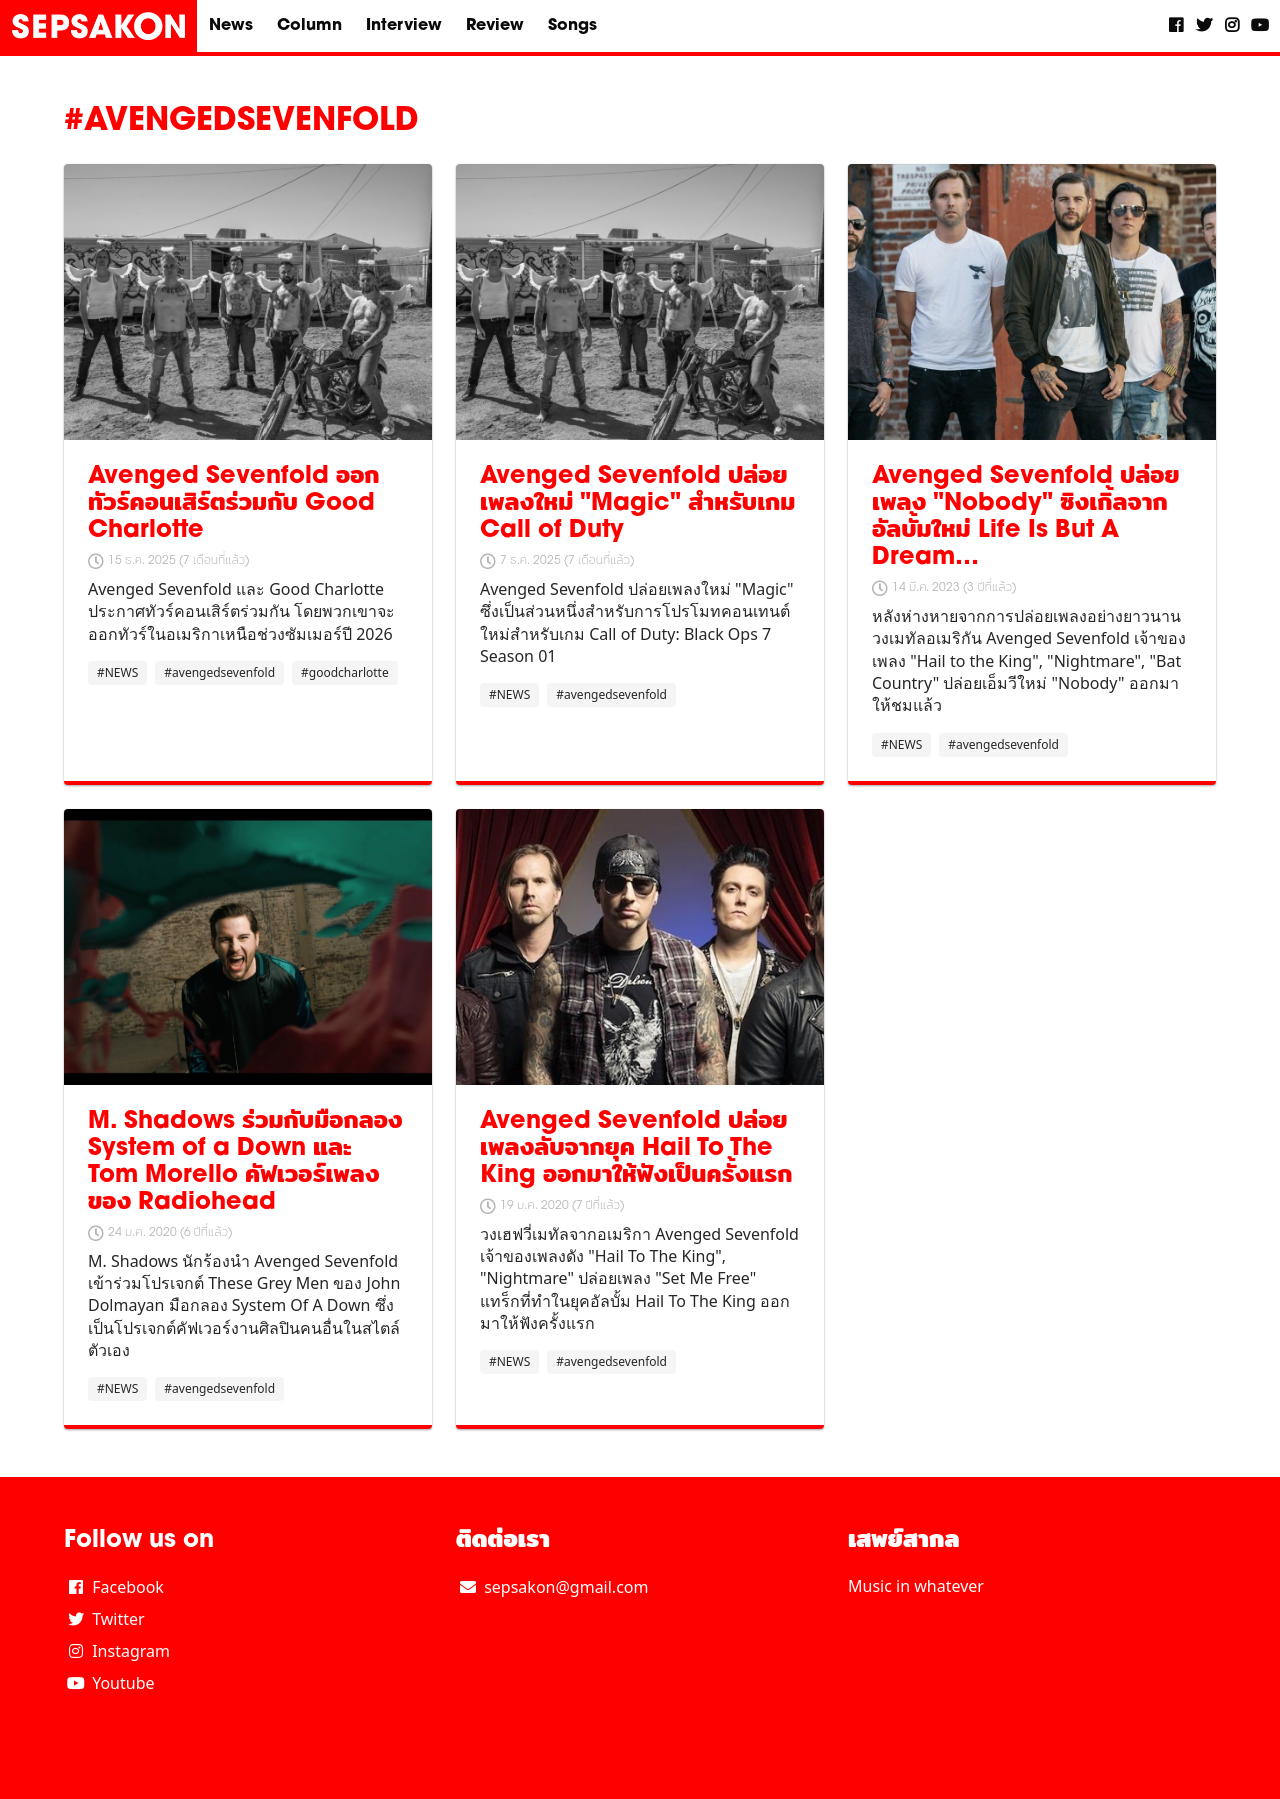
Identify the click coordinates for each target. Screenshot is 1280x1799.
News (231, 26)
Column (309, 26)
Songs (572, 26)
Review (495, 26)
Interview (404, 26)
